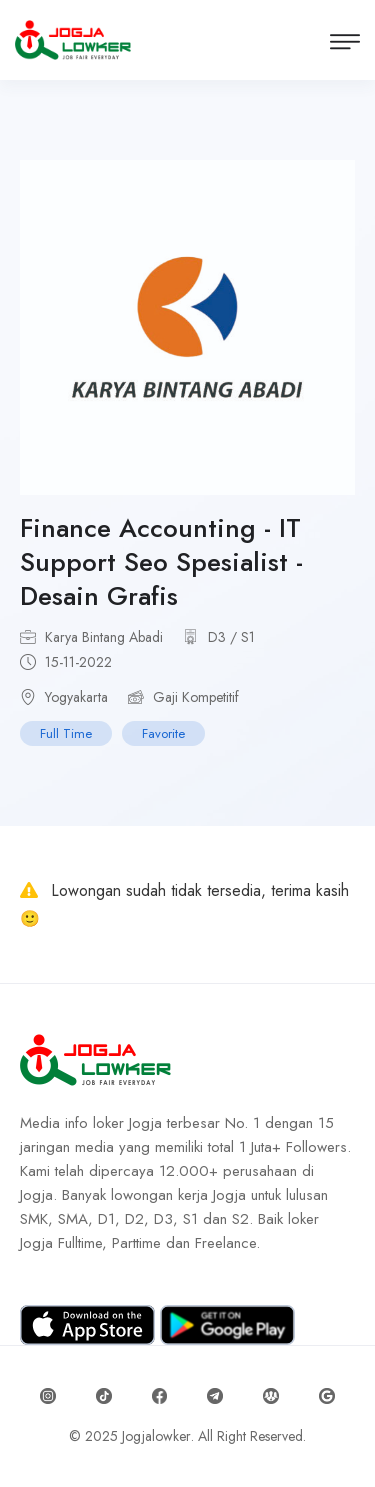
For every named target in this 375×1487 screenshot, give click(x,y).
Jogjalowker (156, 1436)
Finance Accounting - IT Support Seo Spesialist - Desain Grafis (161, 562)
